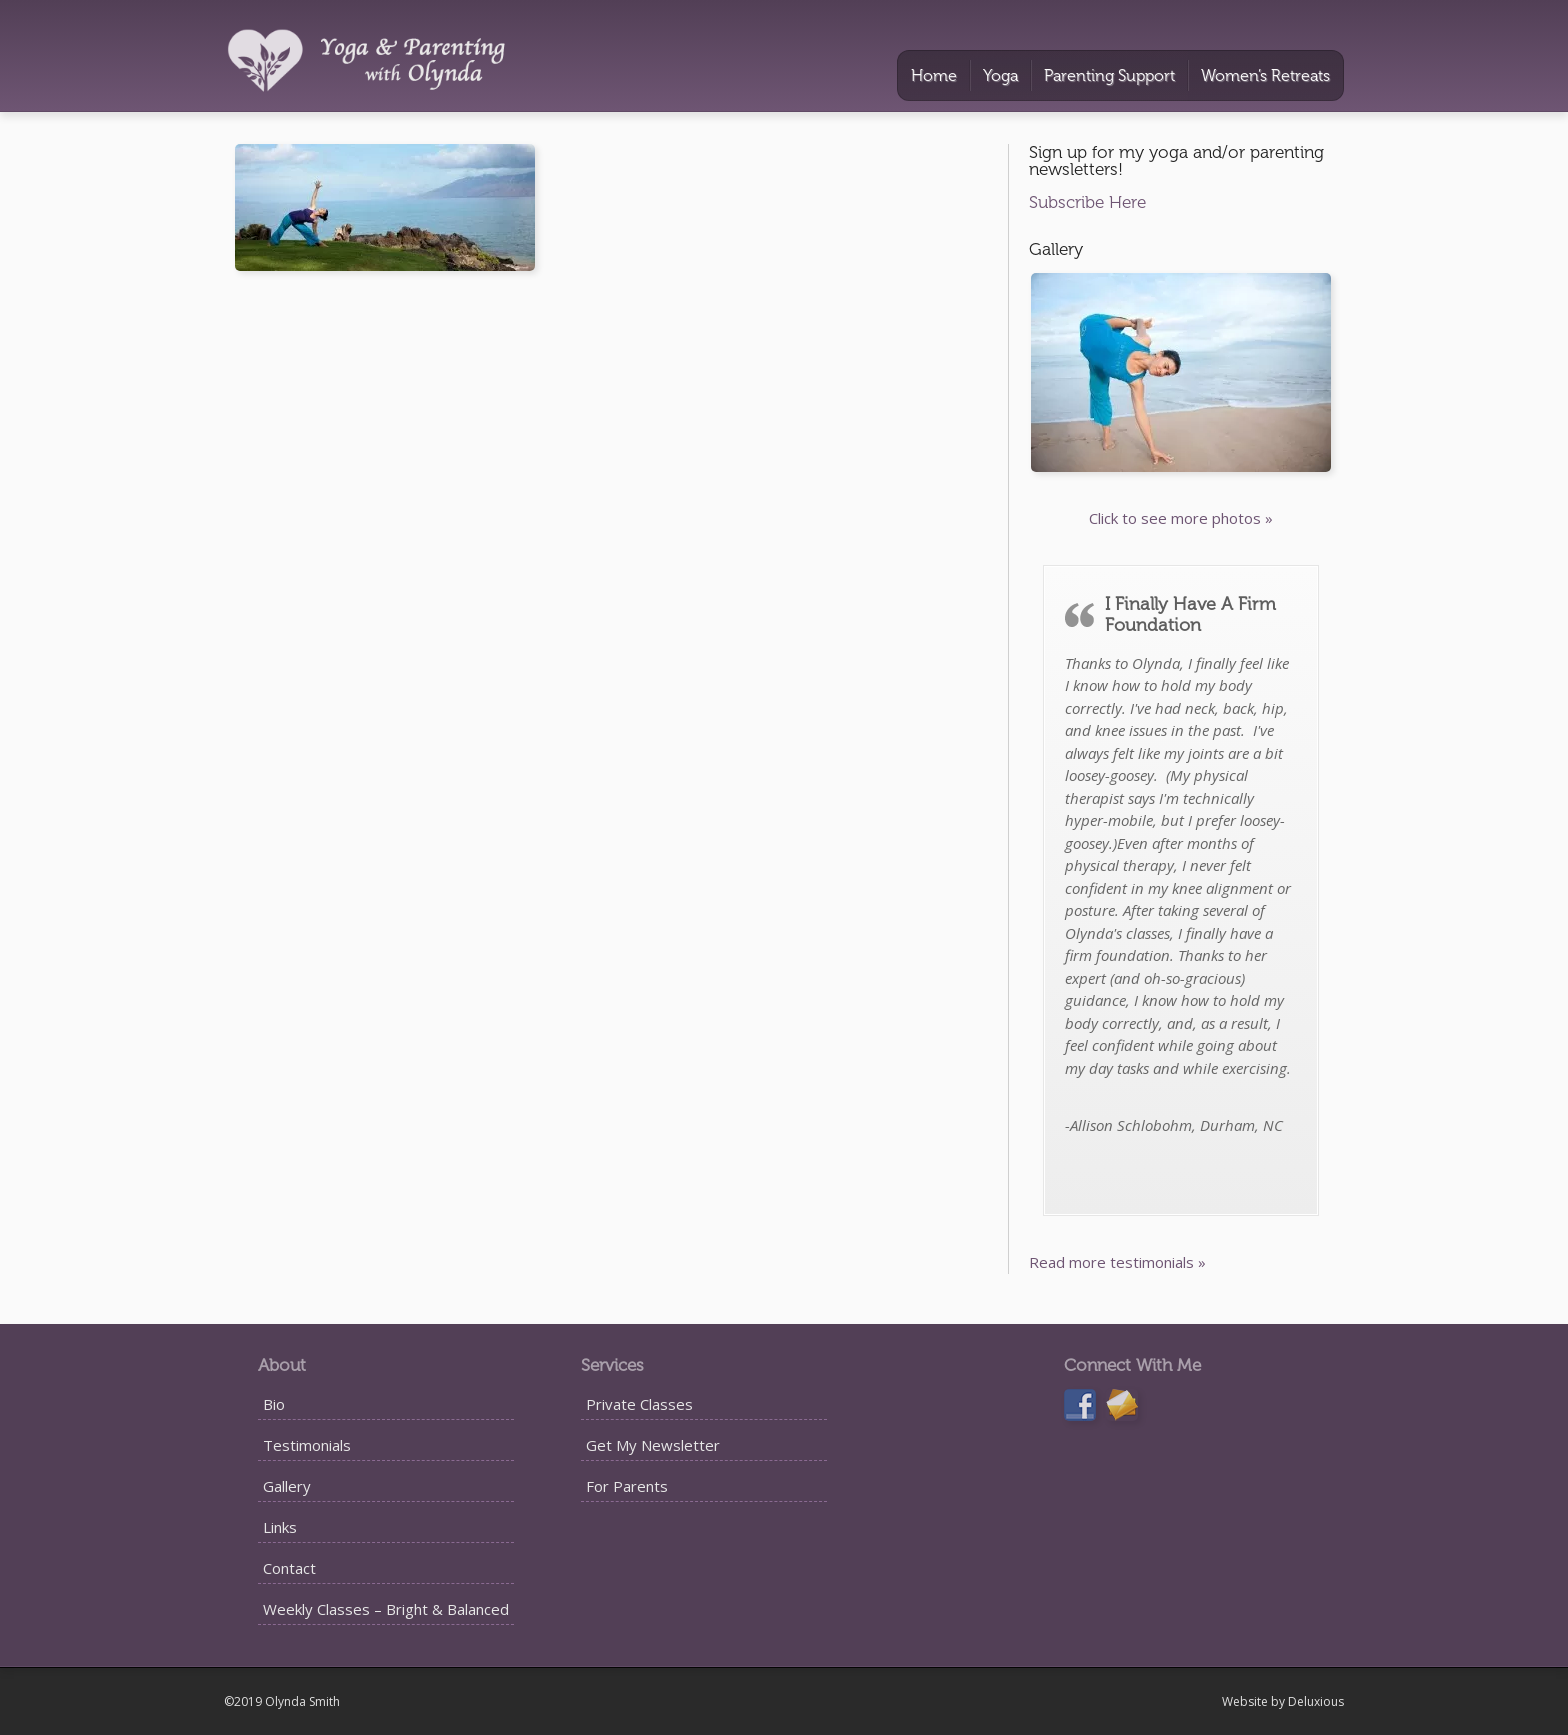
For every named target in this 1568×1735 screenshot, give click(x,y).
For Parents (627, 1486)
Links (280, 1527)
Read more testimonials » (1117, 1262)
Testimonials (307, 1445)
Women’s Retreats (1265, 75)
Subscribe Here (1087, 202)
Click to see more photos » (1181, 518)
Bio (274, 1404)
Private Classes (639, 1404)
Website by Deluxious (1283, 1701)
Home (934, 75)
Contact (289, 1568)
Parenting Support (1109, 75)
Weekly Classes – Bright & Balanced (386, 1609)
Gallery (287, 1486)
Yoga (1000, 75)
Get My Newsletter (653, 1445)
